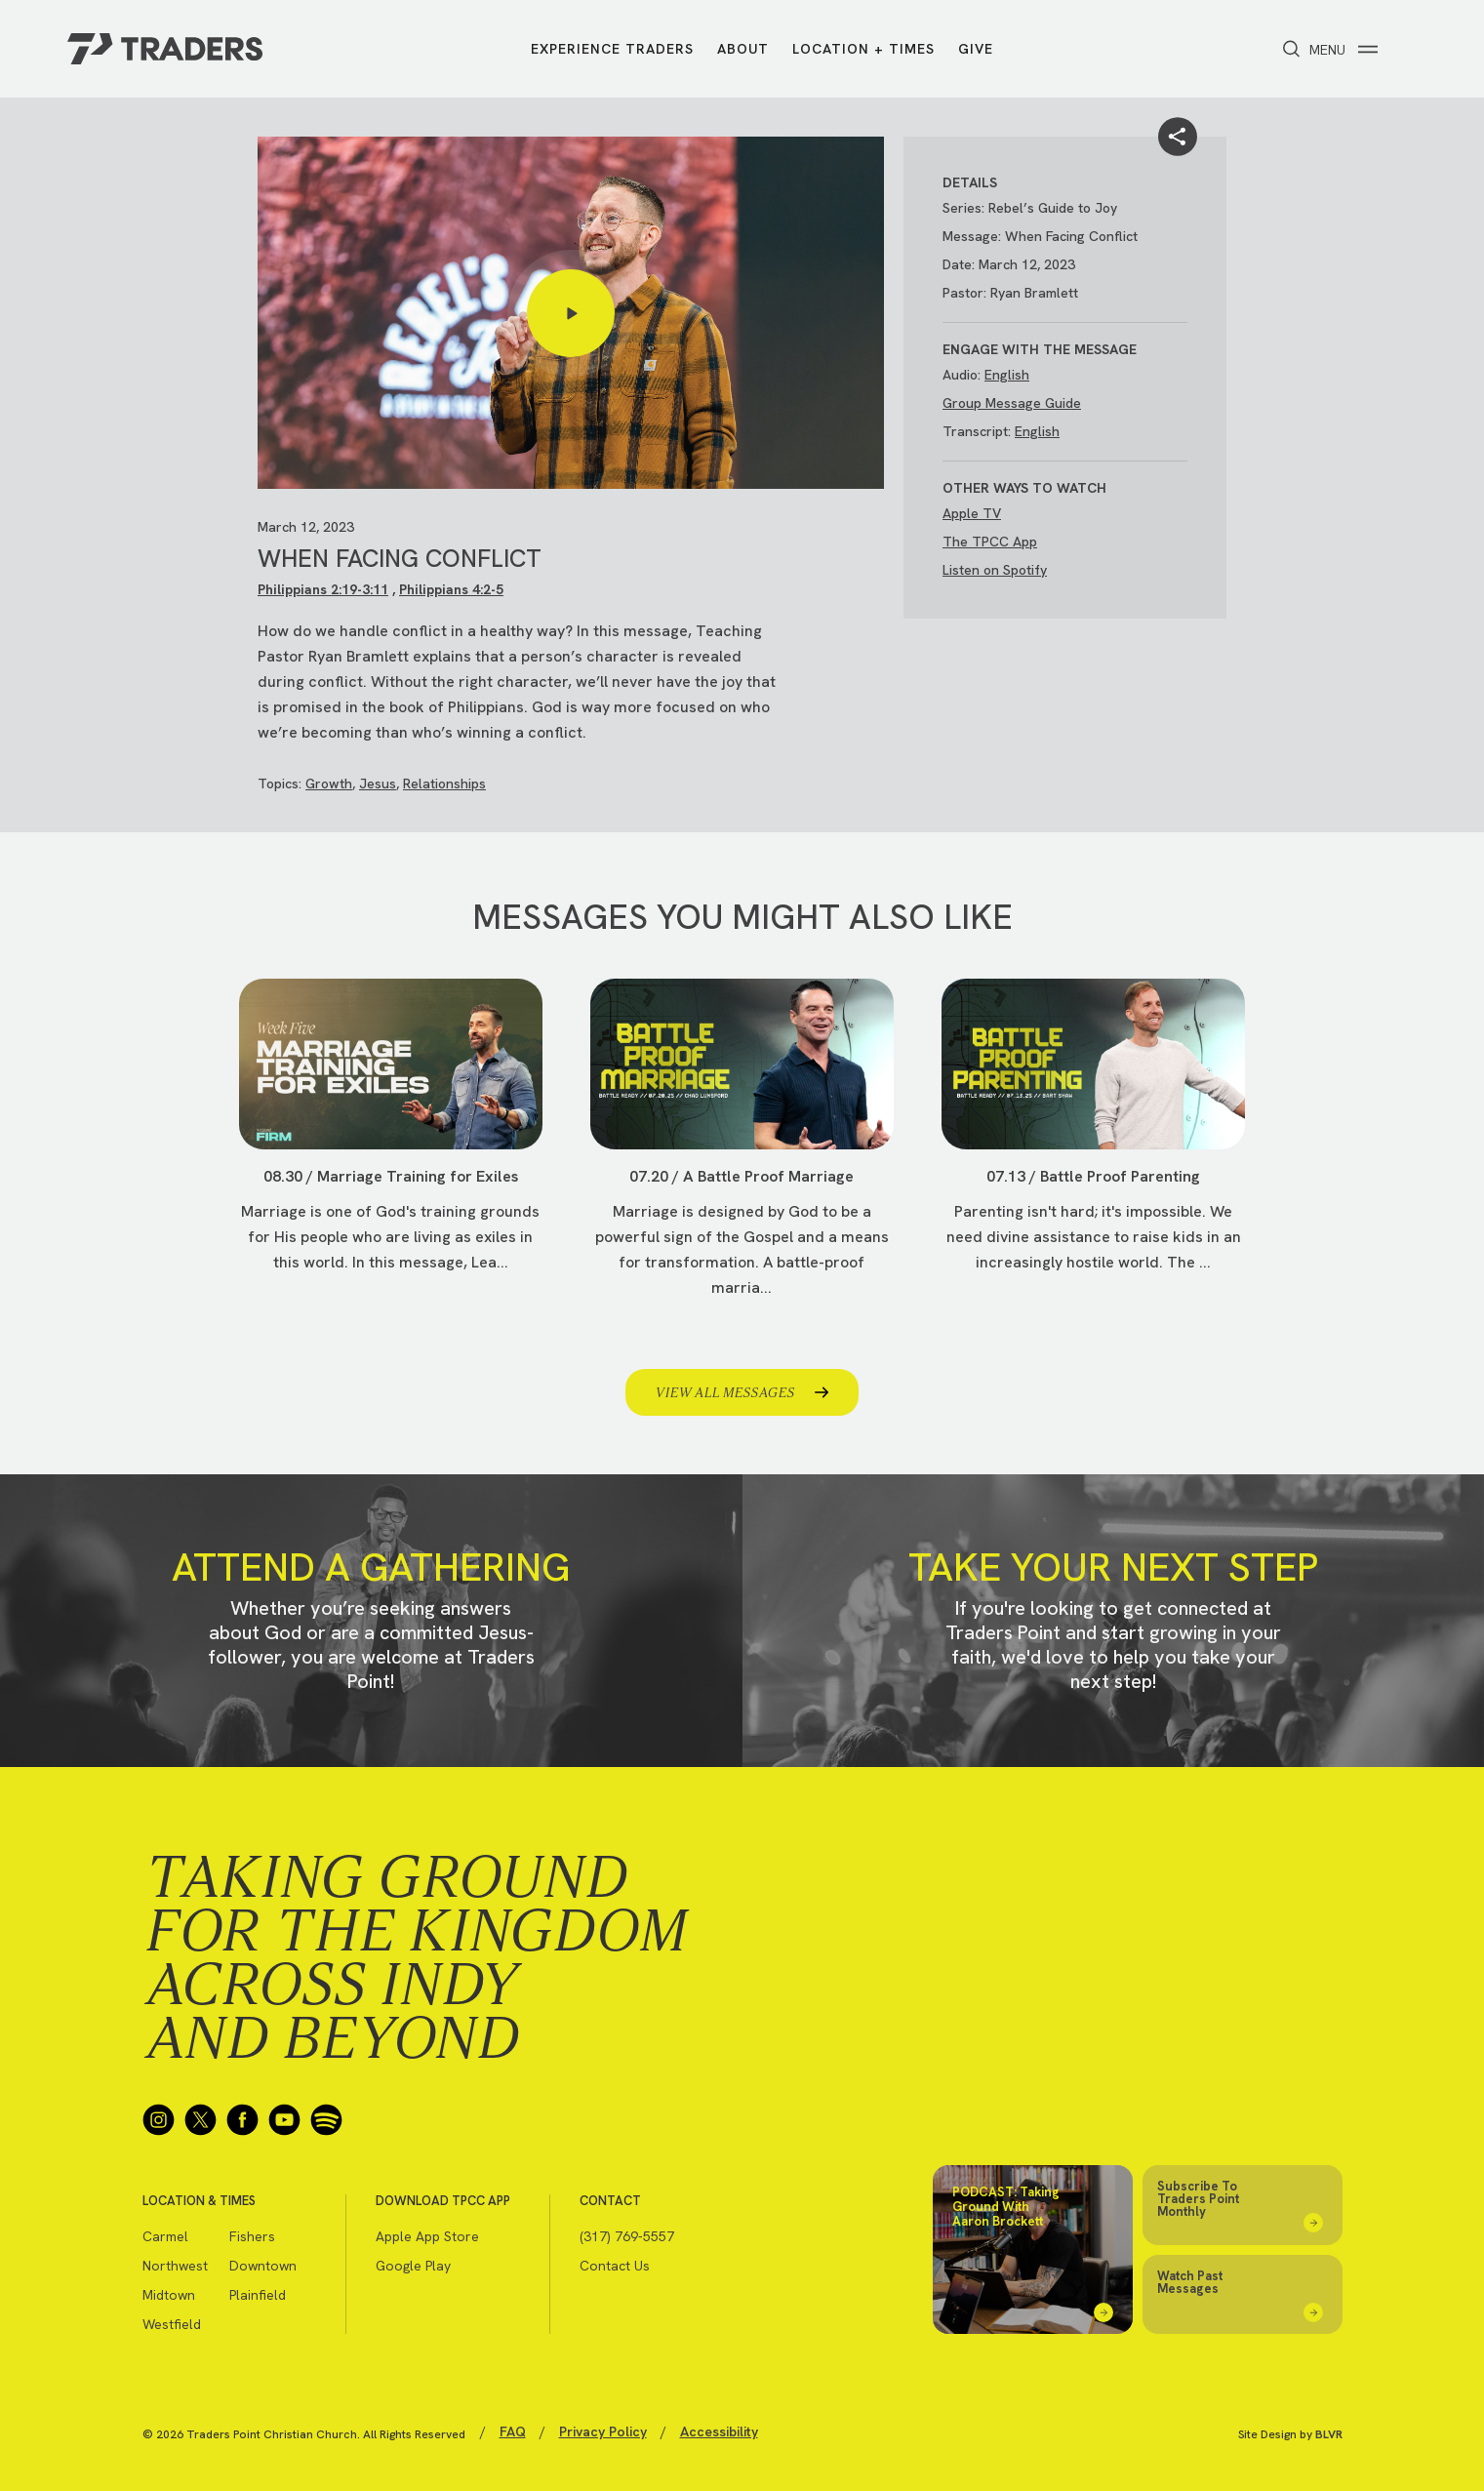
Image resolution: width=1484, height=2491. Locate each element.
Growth (328, 783)
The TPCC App (990, 541)
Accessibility (719, 2431)
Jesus (377, 783)
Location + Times (863, 49)
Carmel (165, 2236)
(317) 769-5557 (627, 2236)
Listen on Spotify (995, 570)
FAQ (513, 2431)
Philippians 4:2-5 (451, 589)
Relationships (444, 783)
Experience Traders (612, 49)
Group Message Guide (1012, 403)
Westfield (171, 2324)
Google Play (413, 2265)
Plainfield (257, 2295)
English (1006, 374)
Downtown (263, 2265)
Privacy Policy (603, 2431)
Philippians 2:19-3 (314, 589)
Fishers (252, 2236)
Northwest (175, 2265)
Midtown (168, 2295)
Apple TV (972, 513)
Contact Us (615, 2265)
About (743, 49)
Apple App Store (427, 2236)
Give (975, 49)
